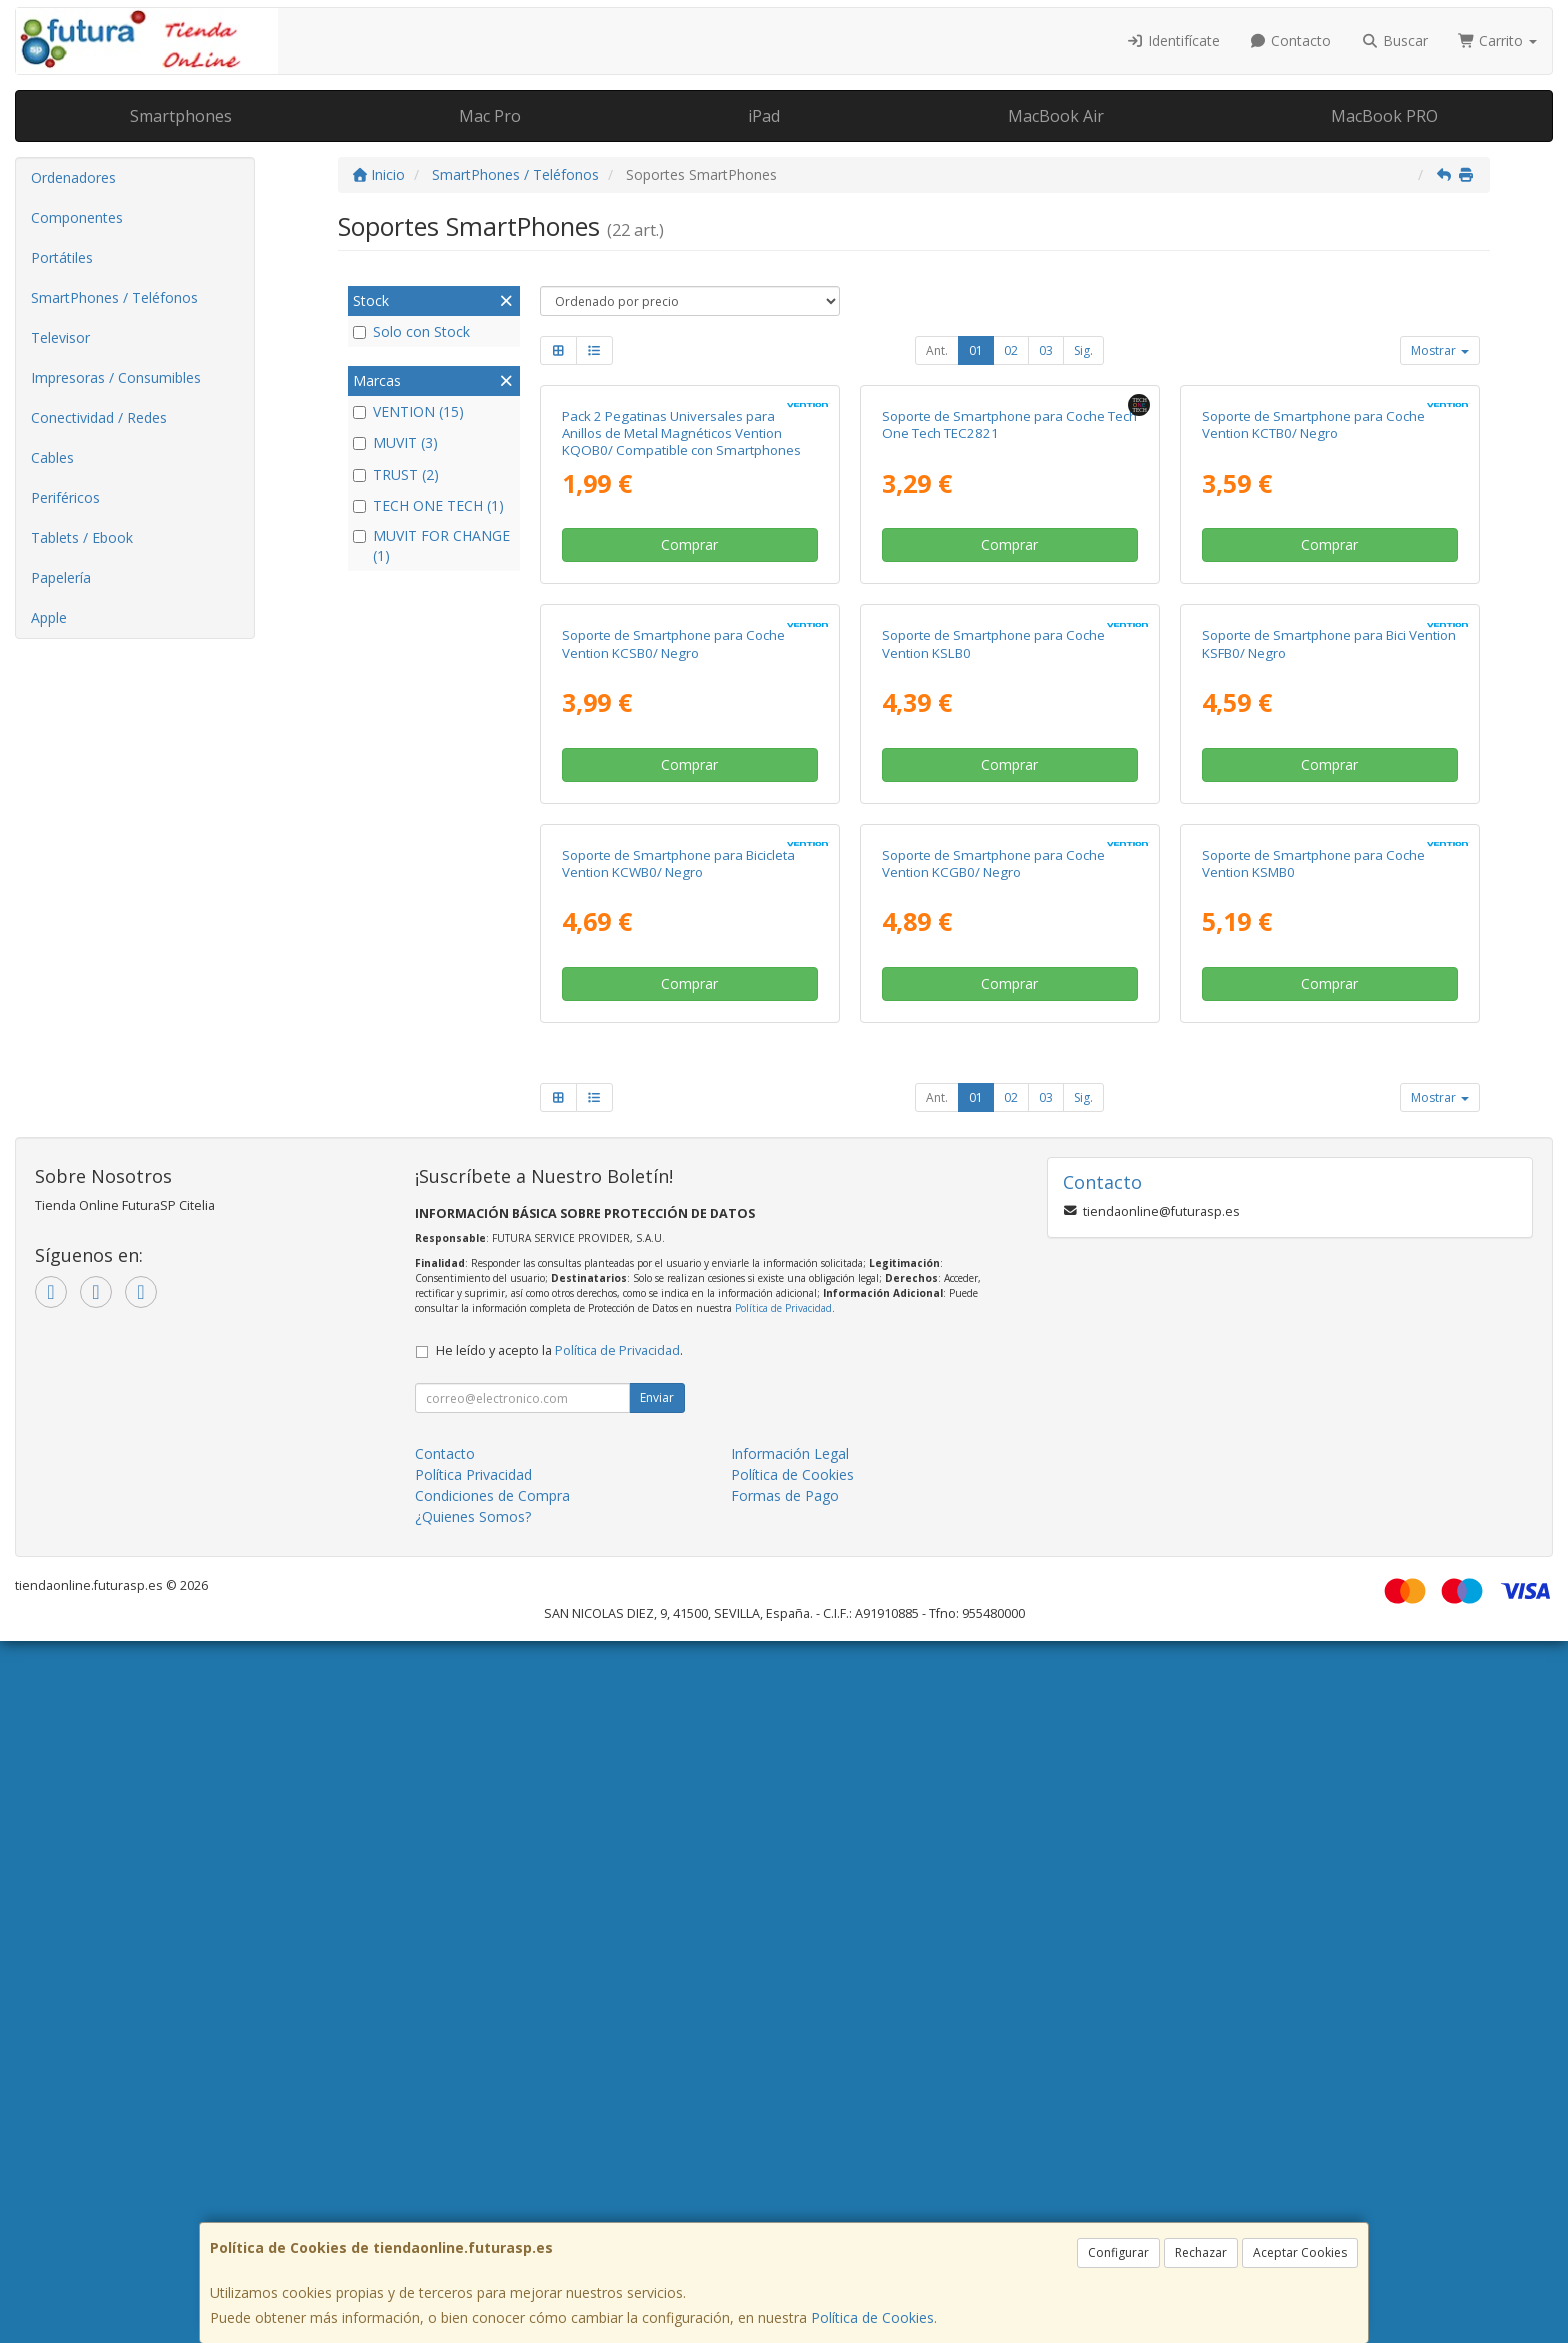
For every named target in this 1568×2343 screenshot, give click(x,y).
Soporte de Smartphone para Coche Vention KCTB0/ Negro (1313, 658)
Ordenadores (73, 177)
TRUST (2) (396, 474)
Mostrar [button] (1440, 350)
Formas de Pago (785, 2197)
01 (976, 350)
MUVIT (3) (395, 442)
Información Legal (790, 2155)
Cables (52, 457)
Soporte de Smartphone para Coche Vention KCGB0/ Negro (993, 1564)
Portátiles (62, 257)
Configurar (1118, 2252)
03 (1046, 350)
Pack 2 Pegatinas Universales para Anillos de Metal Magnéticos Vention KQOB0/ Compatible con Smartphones (681, 667)
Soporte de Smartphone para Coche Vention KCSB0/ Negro (673, 1111)
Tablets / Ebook (82, 537)
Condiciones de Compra (492, 2197)
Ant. (937, 350)
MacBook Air (1056, 116)
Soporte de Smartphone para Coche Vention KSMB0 (1313, 1564)
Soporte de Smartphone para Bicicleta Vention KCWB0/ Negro (678, 1564)
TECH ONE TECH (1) (428, 505)
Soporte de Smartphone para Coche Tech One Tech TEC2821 (1009, 658)
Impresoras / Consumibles (116, 377)
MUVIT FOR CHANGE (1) (431, 545)
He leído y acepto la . (559, 2052)
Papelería (61, 577)
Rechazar (1201, 2252)
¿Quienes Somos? (473, 2218)
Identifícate (1173, 40)
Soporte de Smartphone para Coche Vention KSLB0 (993, 1111)
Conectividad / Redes (99, 417)
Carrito (1498, 40)
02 (1011, 350)
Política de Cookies (872, 2317)
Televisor (60, 337)
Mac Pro (490, 116)
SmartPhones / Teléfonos (114, 297)
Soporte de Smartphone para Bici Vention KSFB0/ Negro (1329, 1111)
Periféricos (65, 497)
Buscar (1394, 40)
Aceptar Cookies (1300, 2252)
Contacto (1291, 40)
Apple (49, 617)
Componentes (77, 217)
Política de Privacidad (783, 2010)
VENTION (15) (408, 411)
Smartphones (181, 116)
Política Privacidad (473, 2176)
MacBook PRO (1384, 116)
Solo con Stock (411, 331)
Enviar (657, 2099)
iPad (764, 116)
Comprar (689, 778)
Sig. (1083, 350)
